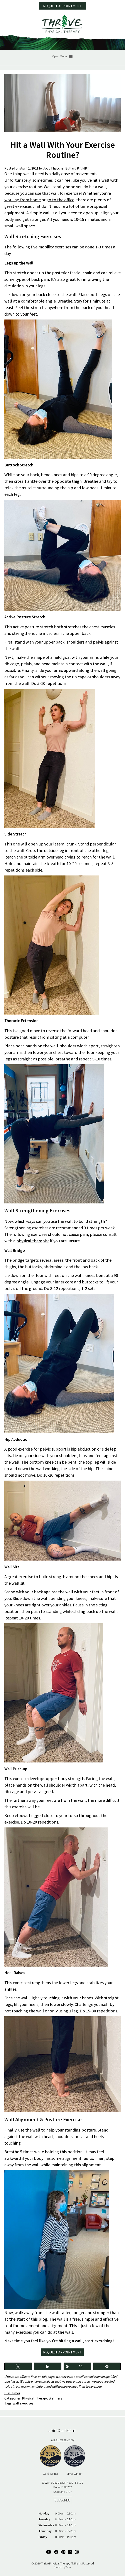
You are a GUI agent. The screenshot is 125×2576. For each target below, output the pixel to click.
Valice (68, 2567)
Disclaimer (12, 2393)
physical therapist (32, 1240)
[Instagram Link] (77, 2552)
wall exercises (23, 2403)
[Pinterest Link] (63, 2552)
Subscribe (62, 2500)
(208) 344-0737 (62, 2492)
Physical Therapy (34, 2398)
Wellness (55, 2398)
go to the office (60, 199)
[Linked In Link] (70, 2552)
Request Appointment (62, 6)
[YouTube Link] (48, 2552)
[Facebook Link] (56, 2552)
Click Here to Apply (62, 2440)
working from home (22, 199)
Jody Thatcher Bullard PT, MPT (66, 168)
